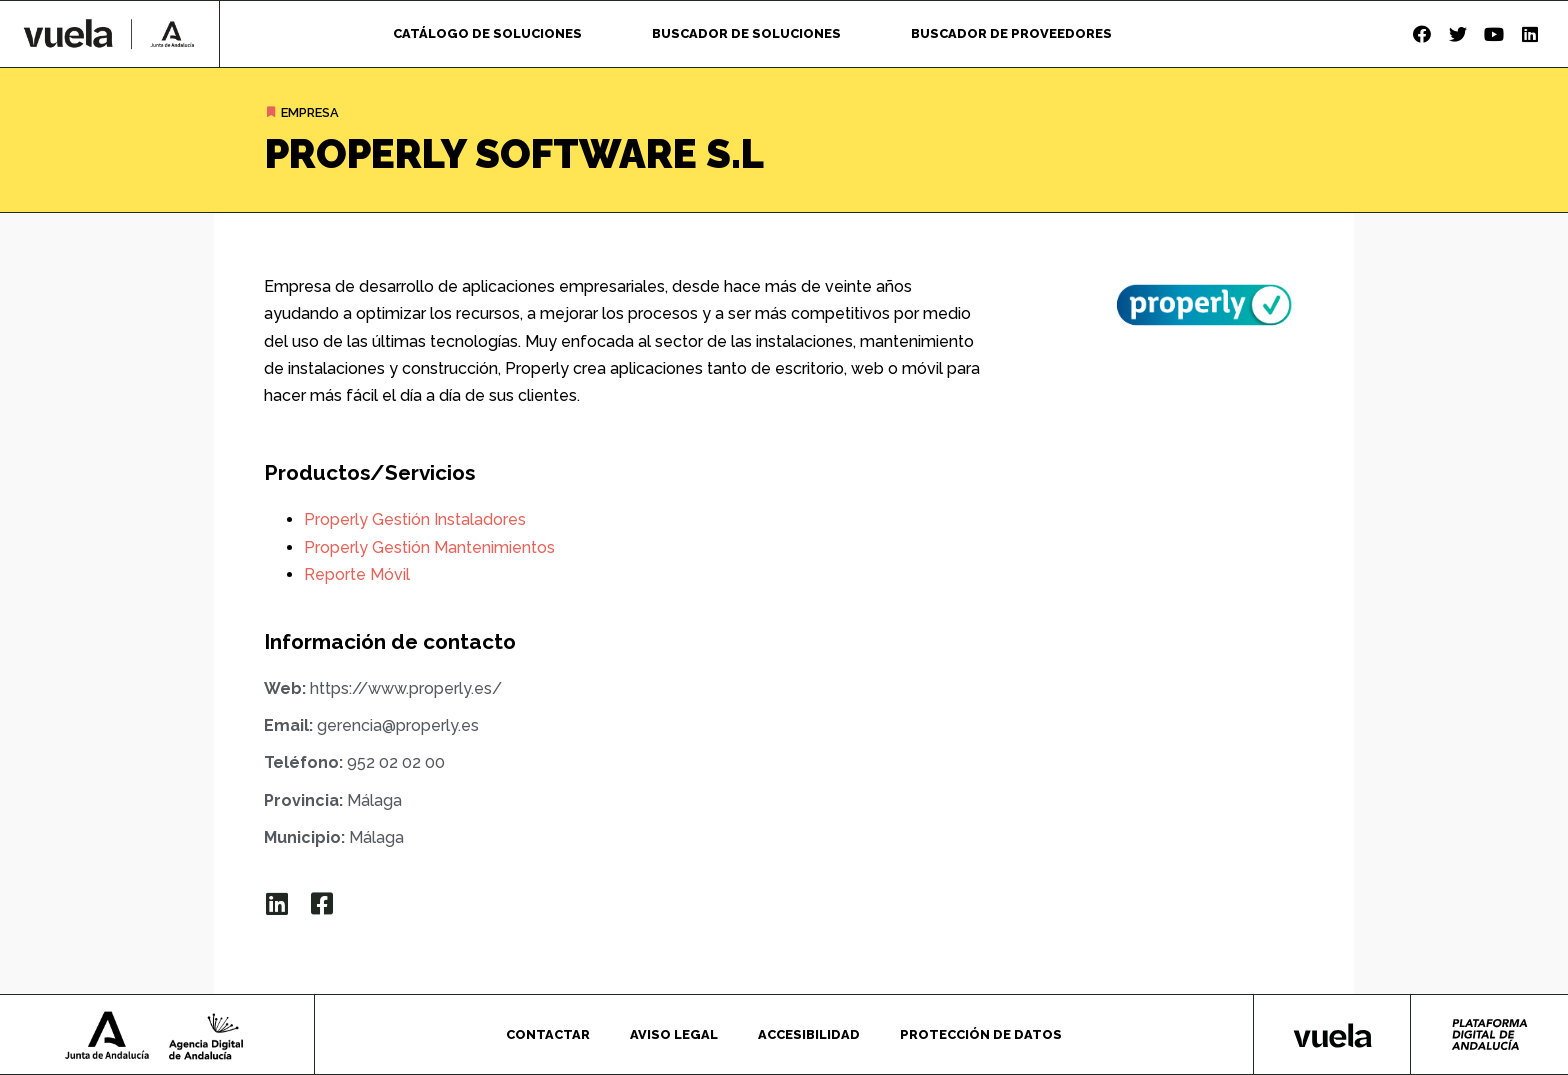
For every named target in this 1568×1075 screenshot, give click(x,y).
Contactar (548, 1034)
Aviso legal (674, 1034)
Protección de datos (981, 1034)
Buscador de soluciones (746, 33)
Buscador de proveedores (1011, 33)
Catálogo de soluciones (487, 33)
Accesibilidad (809, 1034)
